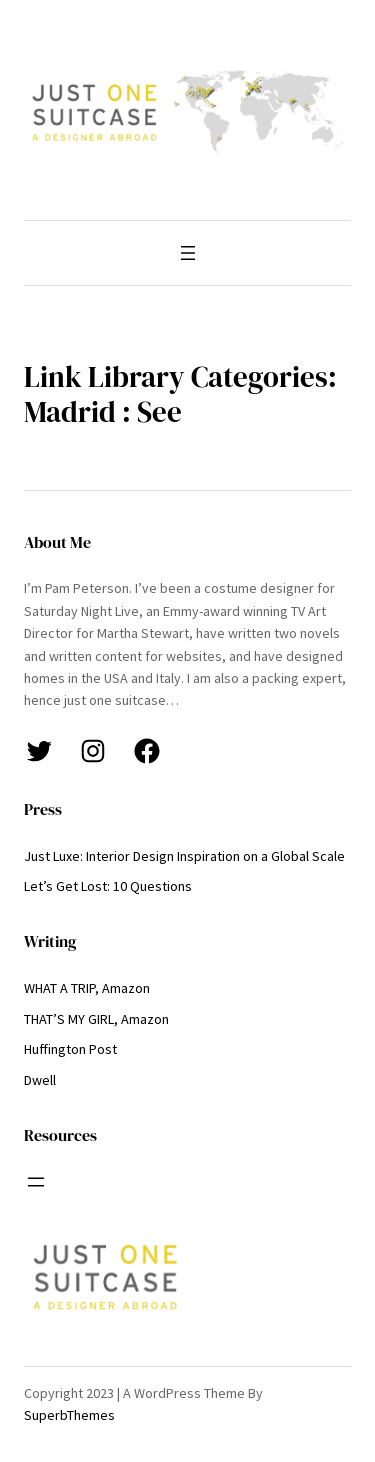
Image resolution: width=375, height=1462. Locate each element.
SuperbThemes (69, 1415)
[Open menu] (188, 253)
